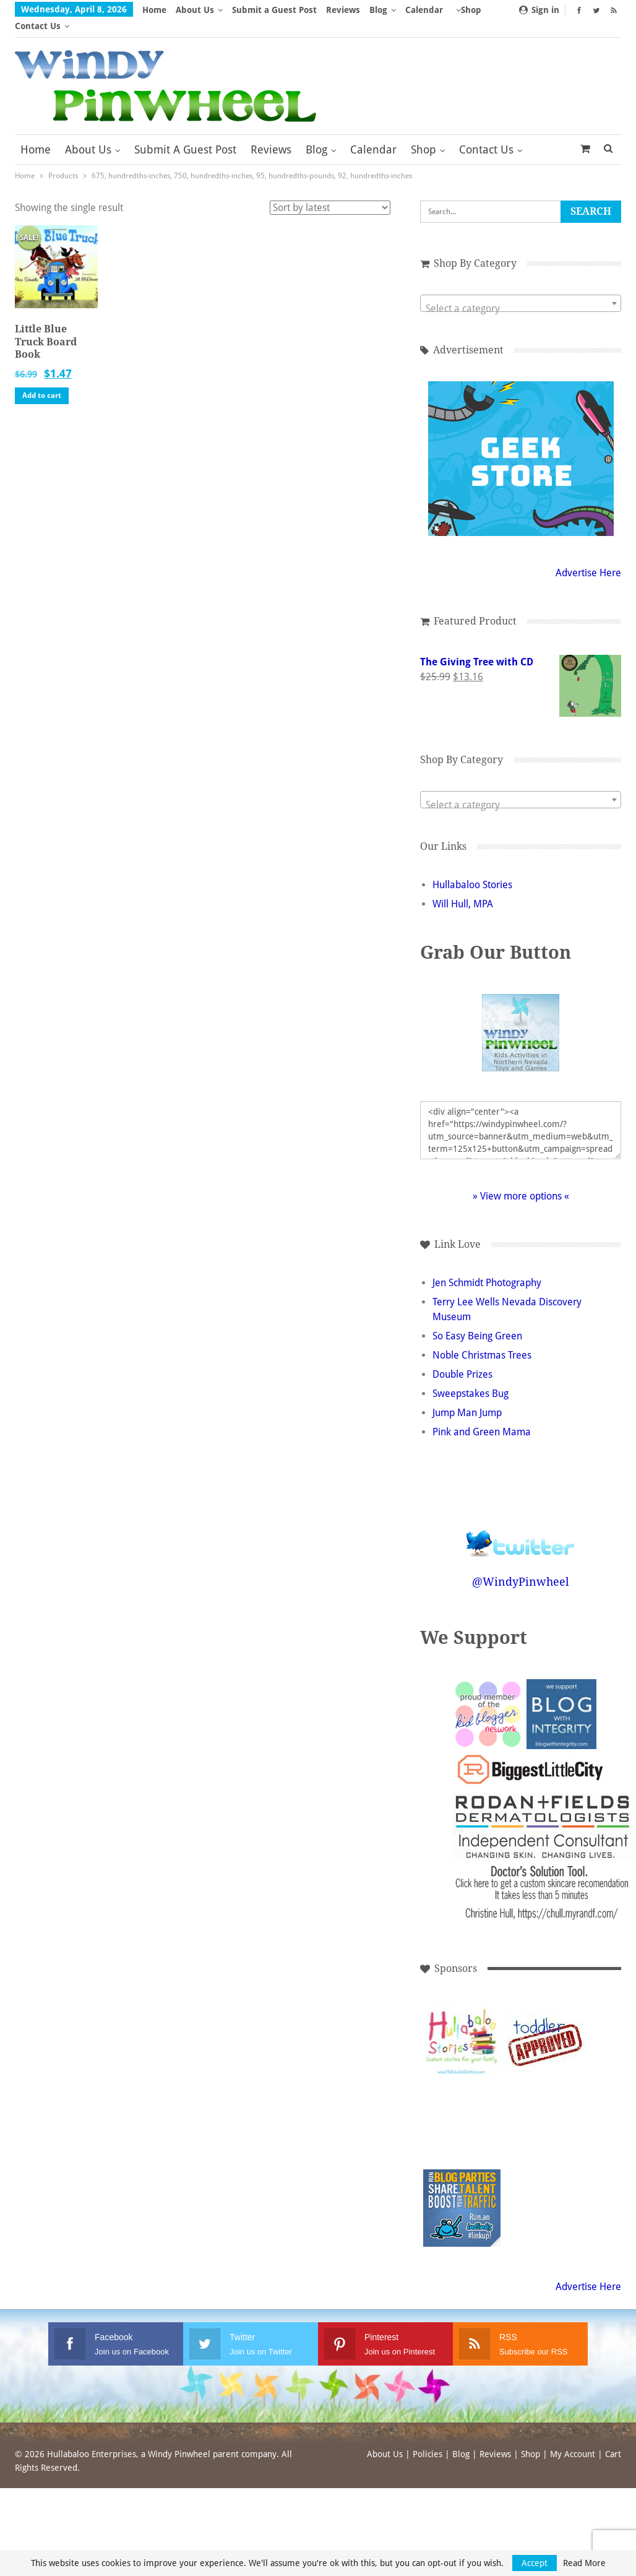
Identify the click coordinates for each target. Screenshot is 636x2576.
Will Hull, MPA (462, 888)
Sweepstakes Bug (470, 1377)
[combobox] (520, 287)
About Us (195, 10)
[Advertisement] (462, 2108)
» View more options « (521, 1180)
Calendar (373, 133)
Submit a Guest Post (274, 10)
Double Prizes (462, 1358)
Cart (613, 2438)
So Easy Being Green (477, 1320)
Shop (423, 133)
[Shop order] (330, 191)
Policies (427, 2438)
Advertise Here (588, 557)
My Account (572, 2438)
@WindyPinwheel (520, 1565)
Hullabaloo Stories (472, 869)
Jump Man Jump (467, 1397)
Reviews (343, 10)
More (420, 10)
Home (154, 10)
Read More (584, 2563)
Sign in (539, 10)
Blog (378, 10)
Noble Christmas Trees (481, 1339)
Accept (535, 2563)
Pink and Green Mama (481, 1416)
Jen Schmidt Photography (486, 1267)
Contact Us (486, 133)
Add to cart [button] (41, 379)
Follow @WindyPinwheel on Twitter (521, 1519)
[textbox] (521, 292)
